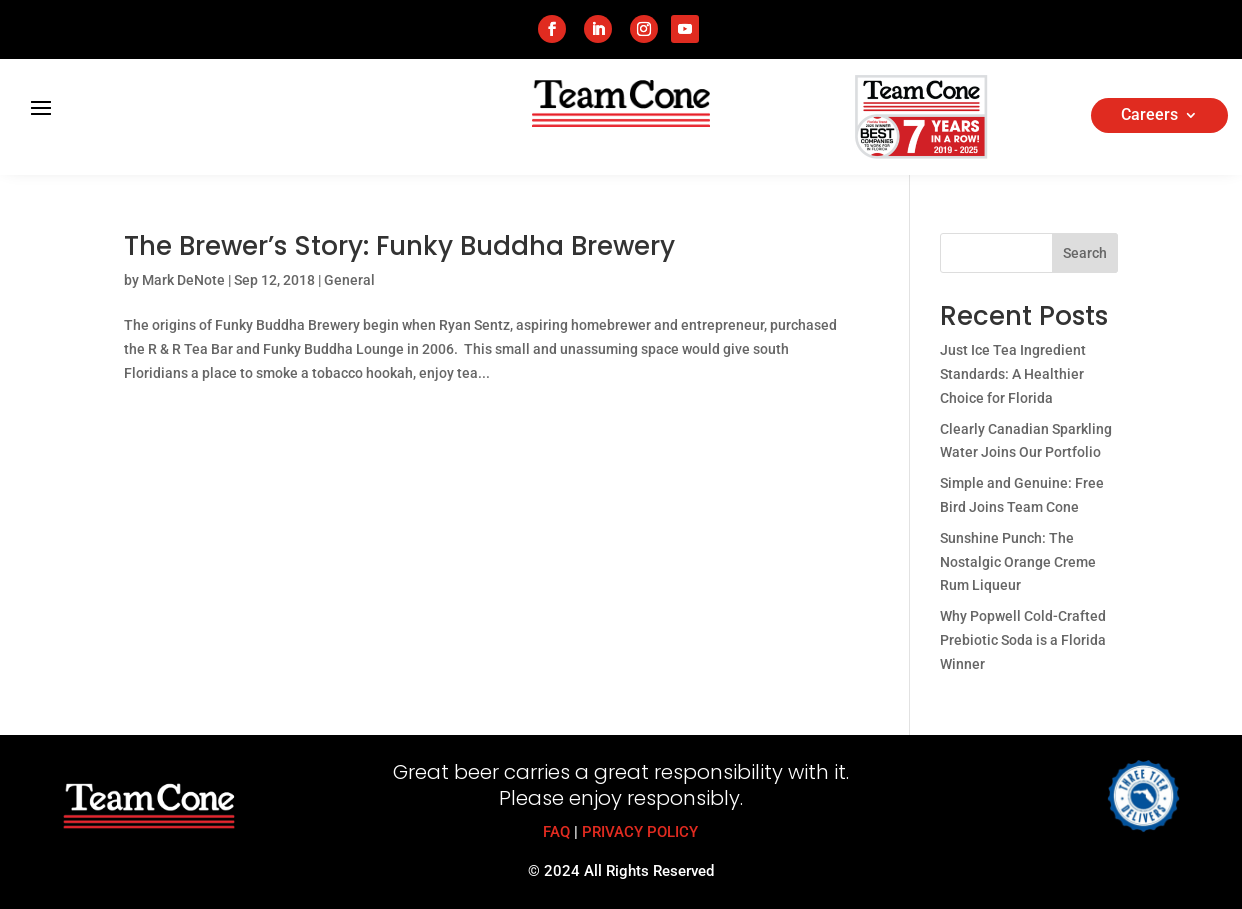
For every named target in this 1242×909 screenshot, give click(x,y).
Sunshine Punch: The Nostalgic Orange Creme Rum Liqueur (1018, 562)
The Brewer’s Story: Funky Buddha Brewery (399, 246)
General (349, 280)
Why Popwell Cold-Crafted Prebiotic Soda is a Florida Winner (1023, 640)
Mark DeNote (183, 280)
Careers (1149, 116)
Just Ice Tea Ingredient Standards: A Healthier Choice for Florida (1013, 374)
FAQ (556, 832)
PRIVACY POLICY (640, 832)
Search (1085, 253)
